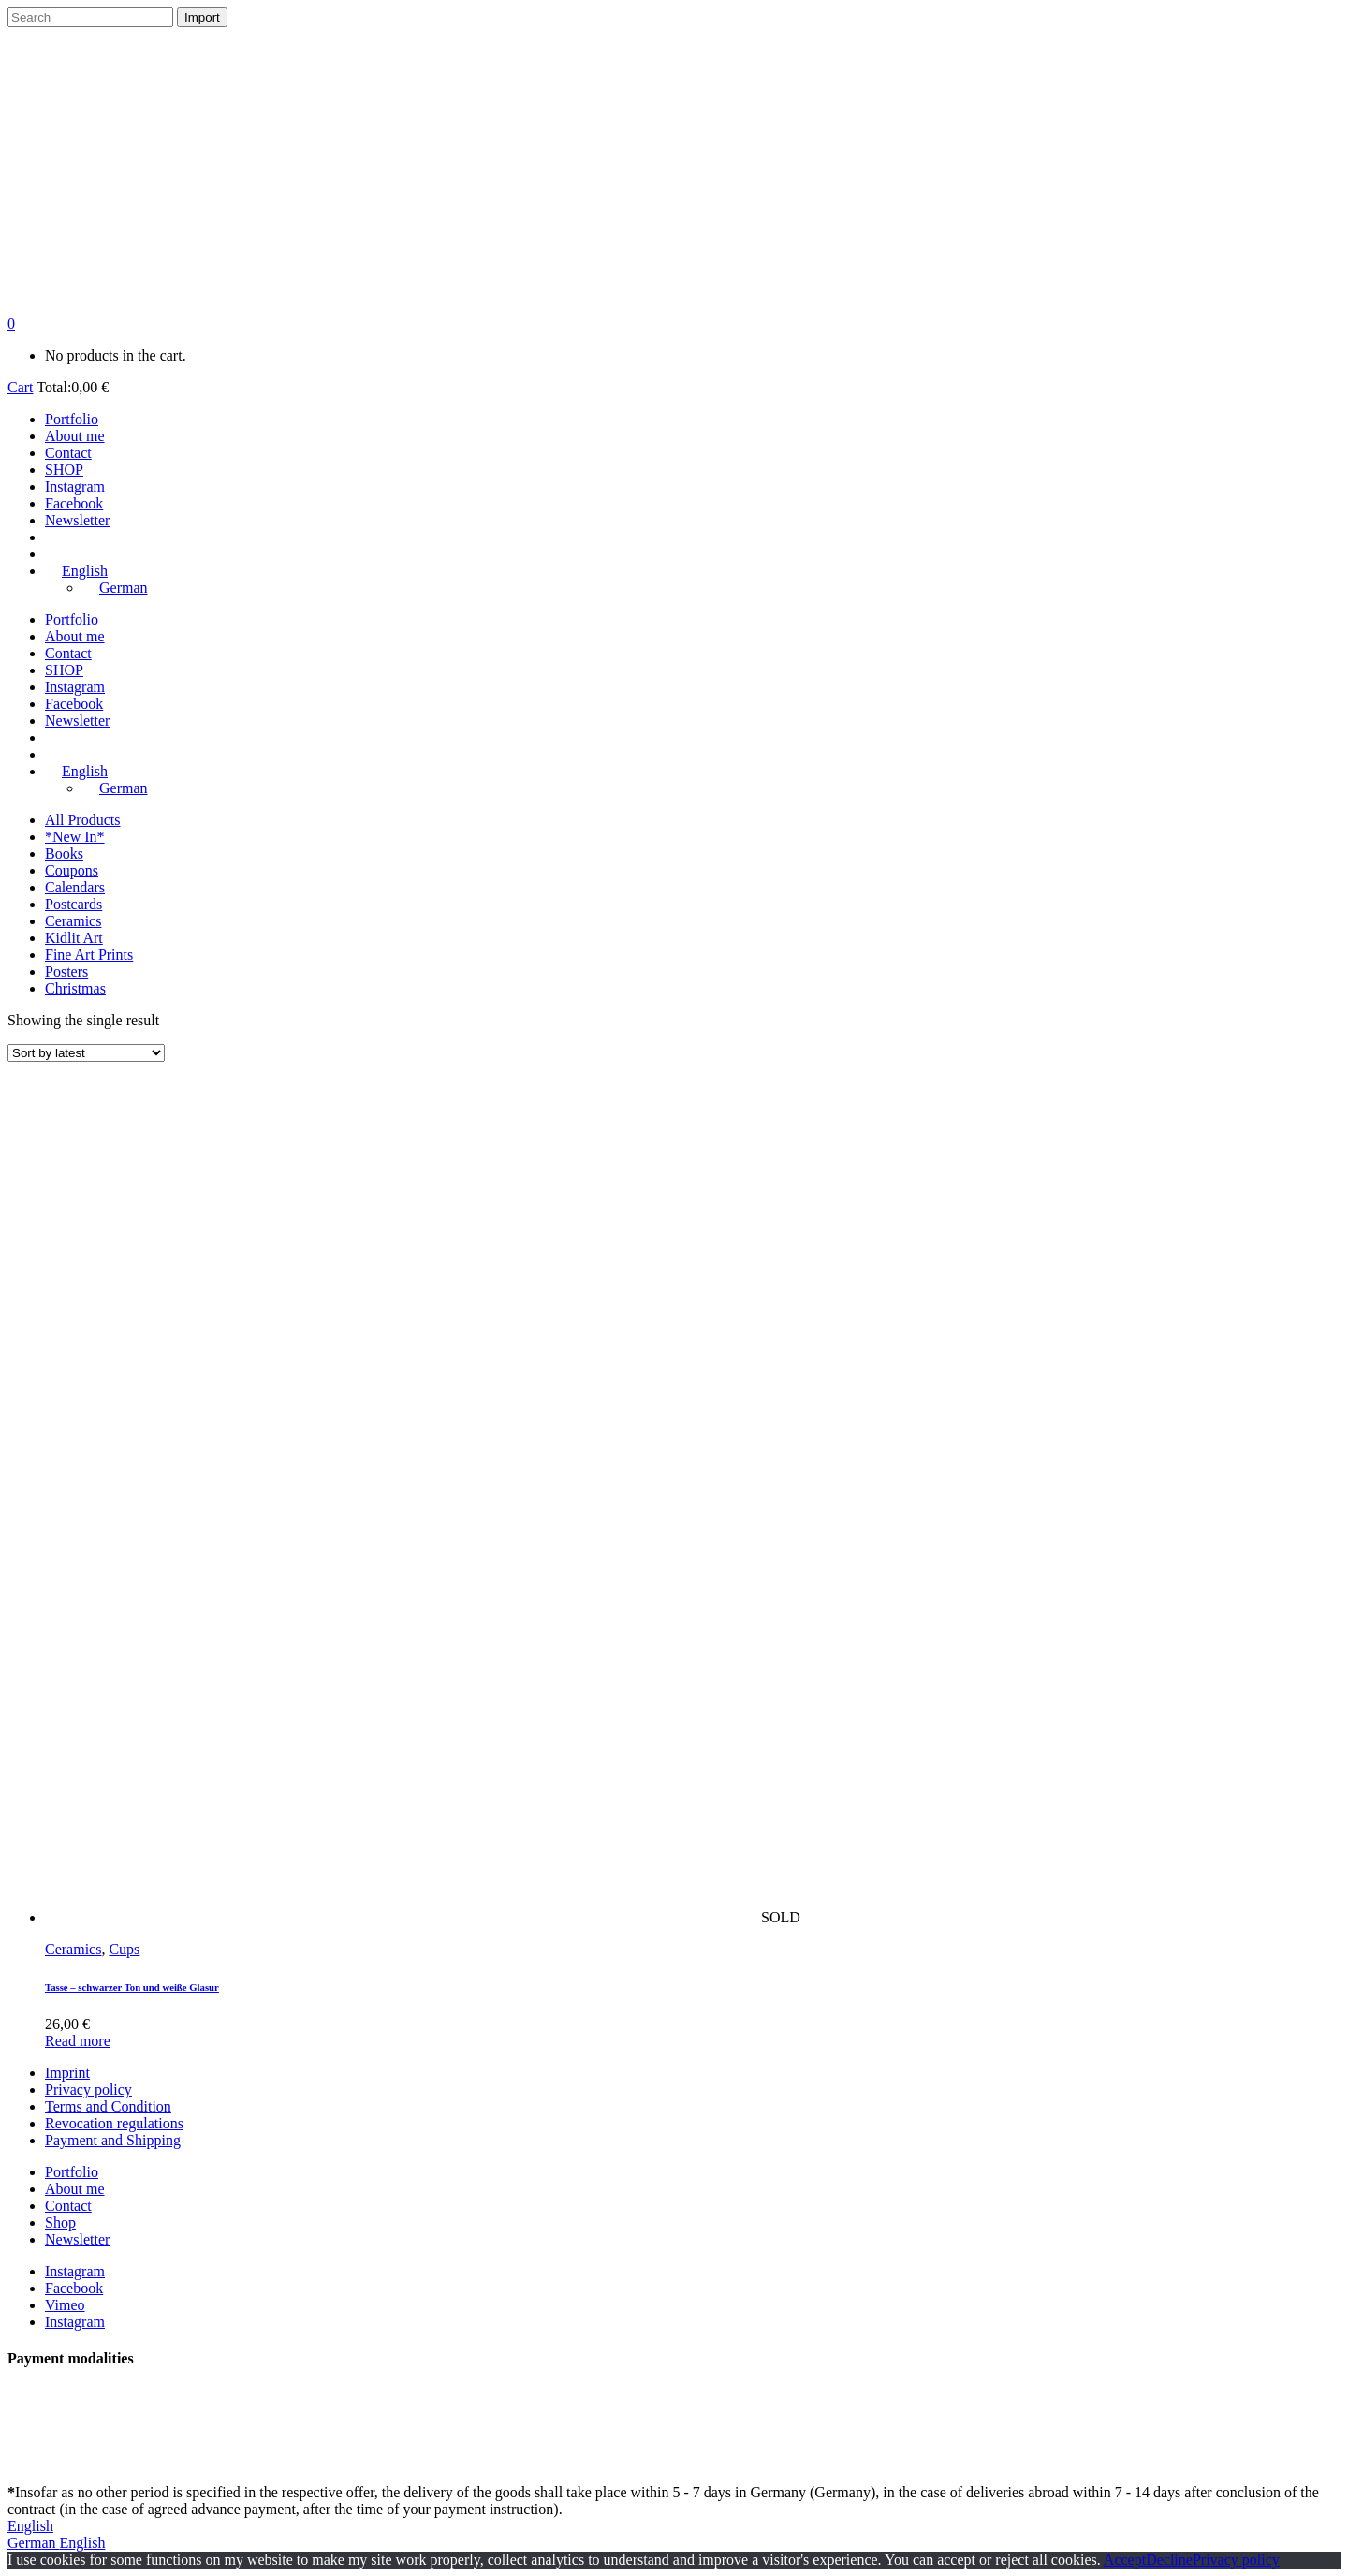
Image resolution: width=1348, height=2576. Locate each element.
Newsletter (77, 2239)
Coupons (71, 870)
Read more (77, 2041)
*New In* (75, 837)
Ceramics (73, 921)
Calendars (75, 887)
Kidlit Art (74, 938)
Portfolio (71, 2172)
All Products (82, 820)
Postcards (73, 904)
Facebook (74, 2288)
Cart (20, 387)
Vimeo (65, 2305)
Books (64, 853)
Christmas (75, 988)
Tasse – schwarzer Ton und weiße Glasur (132, 1987)
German (33, 2543)
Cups (124, 1949)
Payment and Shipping (113, 2140)
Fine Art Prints (89, 955)
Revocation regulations (114, 2123)
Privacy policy (88, 2090)
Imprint (67, 2073)
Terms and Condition (108, 2106)
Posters (66, 971)
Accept (1125, 2560)
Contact (68, 2206)
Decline (1169, 2560)
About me (75, 2189)
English (30, 2526)
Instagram (75, 2271)
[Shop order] (86, 1053)
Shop (60, 2222)
